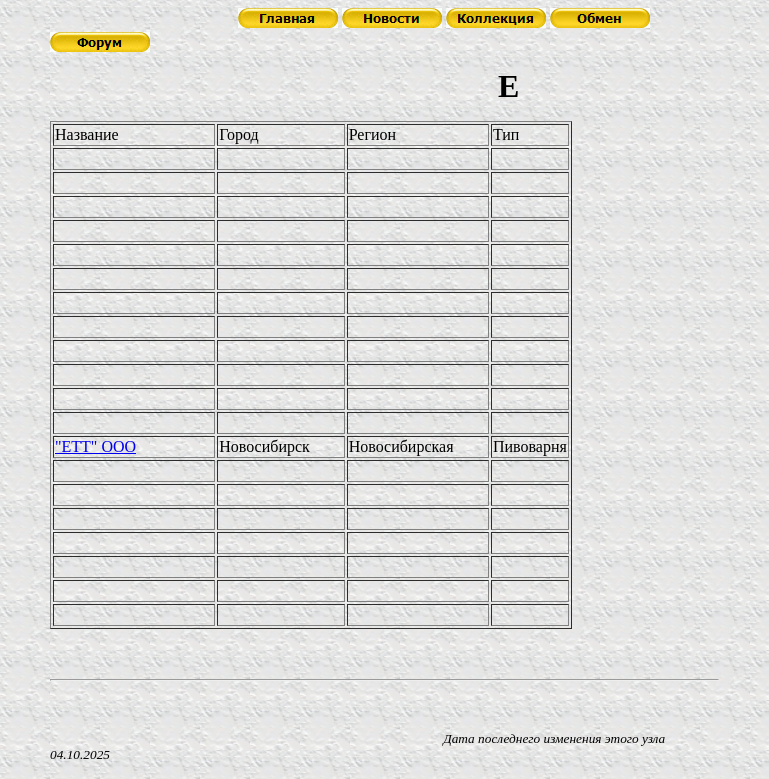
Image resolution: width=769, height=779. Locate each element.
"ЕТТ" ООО (95, 446)
